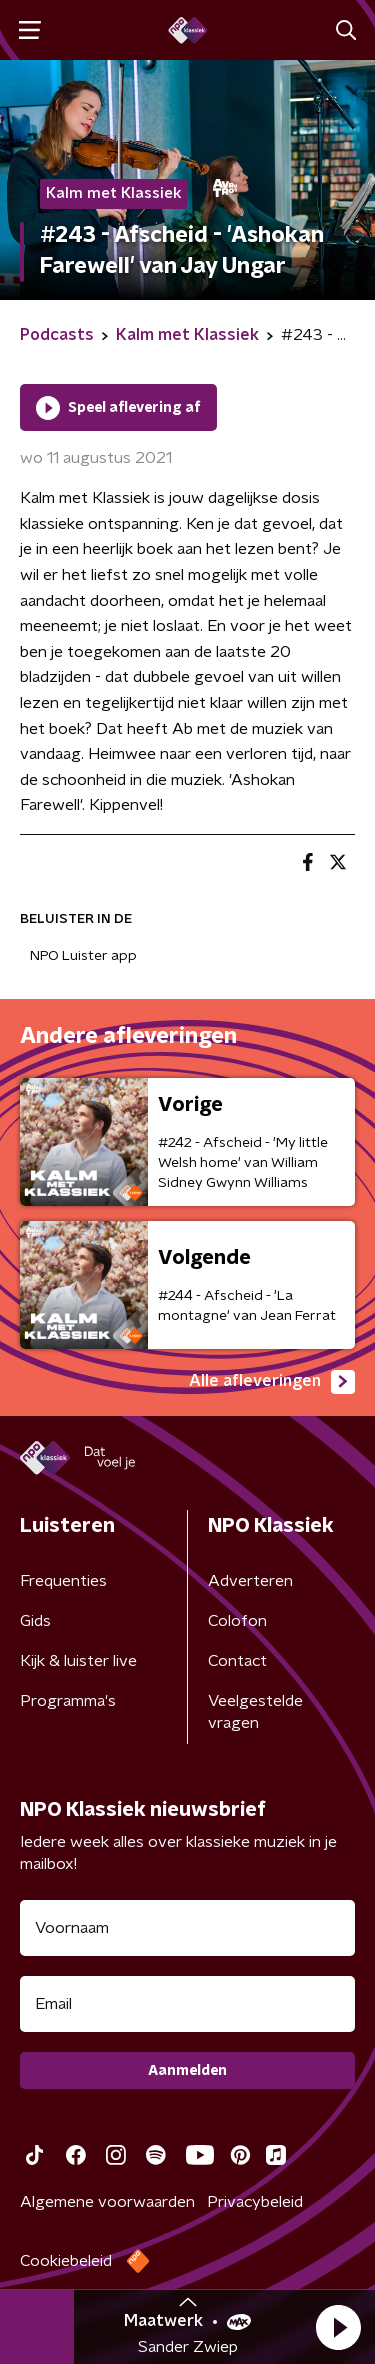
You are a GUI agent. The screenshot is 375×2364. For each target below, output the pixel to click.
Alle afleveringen (272, 1382)
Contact (237, 1661)
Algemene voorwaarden (107, 2202)
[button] (338, 2327)
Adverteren (250, 1581)
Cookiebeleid (66, 2261)
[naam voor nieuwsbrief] (187, 1928)
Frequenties (63, 1581)
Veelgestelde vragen (255, 1712)
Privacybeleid (255, 2202)
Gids (35, 1621)
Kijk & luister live (78, 1661)
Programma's (68, 1701)
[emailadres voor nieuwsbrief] (187, 2004)
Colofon (237, 1621)
